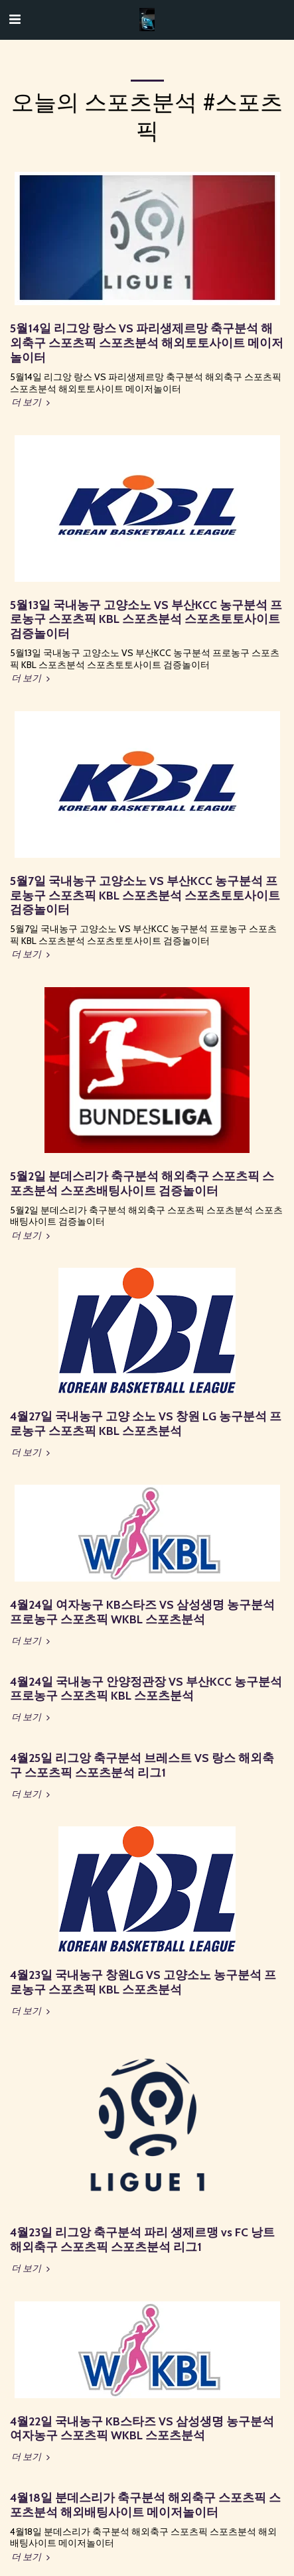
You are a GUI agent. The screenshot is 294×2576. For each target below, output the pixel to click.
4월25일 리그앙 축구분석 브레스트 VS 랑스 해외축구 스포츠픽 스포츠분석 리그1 (142, 1765)
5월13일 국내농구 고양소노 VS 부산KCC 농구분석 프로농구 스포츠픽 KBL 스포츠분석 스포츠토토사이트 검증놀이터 (146, 619)
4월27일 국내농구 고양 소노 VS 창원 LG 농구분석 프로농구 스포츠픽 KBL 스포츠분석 (145, 1423)
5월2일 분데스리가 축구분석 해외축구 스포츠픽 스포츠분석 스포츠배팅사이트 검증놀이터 (142, 1183)
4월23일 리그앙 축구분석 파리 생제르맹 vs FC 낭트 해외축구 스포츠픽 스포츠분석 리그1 (142, 2239)
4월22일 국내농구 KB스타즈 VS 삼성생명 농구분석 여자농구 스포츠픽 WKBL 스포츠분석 (142, 2428)
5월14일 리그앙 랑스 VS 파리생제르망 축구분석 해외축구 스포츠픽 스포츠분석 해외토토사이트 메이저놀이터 (146, 342)
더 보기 (31, 402)
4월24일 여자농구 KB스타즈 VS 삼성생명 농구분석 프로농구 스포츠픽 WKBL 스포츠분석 (142, 1611)
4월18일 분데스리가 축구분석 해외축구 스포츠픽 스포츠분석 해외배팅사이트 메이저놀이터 (145, 2504)
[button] (14, 19)
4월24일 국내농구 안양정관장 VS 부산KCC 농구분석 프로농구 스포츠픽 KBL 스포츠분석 (146, 1688)
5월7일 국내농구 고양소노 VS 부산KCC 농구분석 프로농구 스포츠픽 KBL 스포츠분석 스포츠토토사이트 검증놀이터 (145, 895)
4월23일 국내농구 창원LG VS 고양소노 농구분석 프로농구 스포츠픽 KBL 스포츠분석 (143, 1982)
